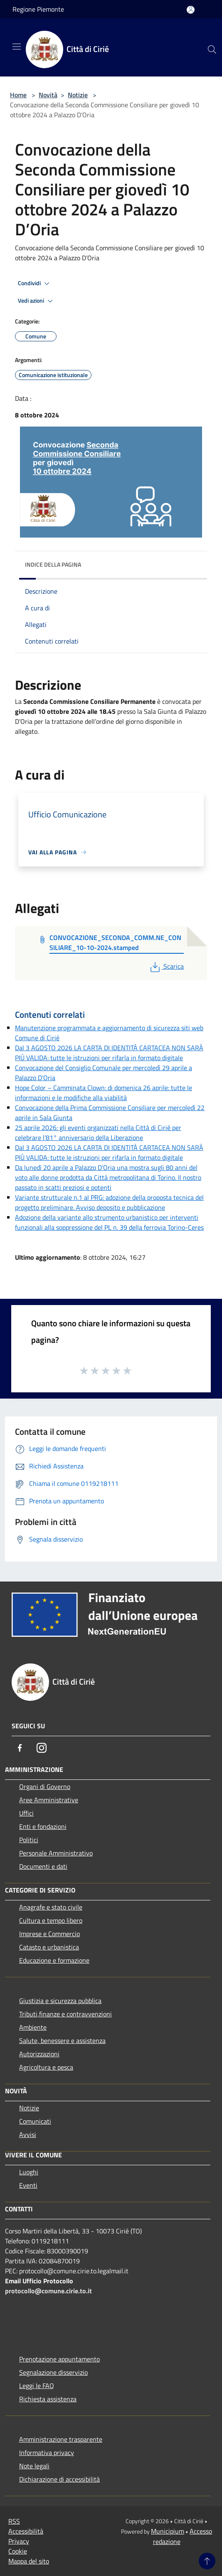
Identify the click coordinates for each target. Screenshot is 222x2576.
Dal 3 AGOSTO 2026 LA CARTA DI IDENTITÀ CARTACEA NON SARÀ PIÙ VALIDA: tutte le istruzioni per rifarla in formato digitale (109, 1053)
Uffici (26, 1813)
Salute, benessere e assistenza (62, 2041)
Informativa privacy (46, 2453)
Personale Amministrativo (56, 1853)
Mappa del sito (28, 2561)
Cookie (17, 2551)
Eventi (28, 2185)
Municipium (167, 2531)
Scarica (166, 966)
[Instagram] (41, 1748)
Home (18, 95)
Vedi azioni (36, 301)
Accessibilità (25, 2531)
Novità (48, 95)
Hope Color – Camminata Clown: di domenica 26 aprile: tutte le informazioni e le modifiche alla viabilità (103, 1093)
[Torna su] (207, 2561)
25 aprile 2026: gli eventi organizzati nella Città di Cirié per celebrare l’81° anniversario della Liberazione (98, 1132)
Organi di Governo (44, 1786)
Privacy (18, 2541)
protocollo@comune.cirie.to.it (48, 2291)
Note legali (34, 2466)
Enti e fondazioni (43, 1826)
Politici (28, 1840)
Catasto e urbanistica (49, 1947)
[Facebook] (20, 1748)
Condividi (35, 284)
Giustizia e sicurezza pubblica (60, 2001)
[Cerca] (212, 49)
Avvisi (27, 2134)
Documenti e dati (43, 1866)
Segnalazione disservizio (53, 2372)
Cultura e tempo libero (50, 1920)
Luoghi (28, 2172)
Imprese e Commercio (49, 1934)
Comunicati (35, 2121)
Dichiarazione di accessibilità (59, 2479)
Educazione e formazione (54, 1960)
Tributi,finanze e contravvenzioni (65, 2014)
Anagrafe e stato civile (50, 1907)
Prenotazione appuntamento (59, 2359)
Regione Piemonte (38, 9)
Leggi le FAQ (36, 2386)
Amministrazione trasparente (60, 2439)
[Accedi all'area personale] (190, 10)
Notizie (78, 95)
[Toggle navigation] (17, 47)
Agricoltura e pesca (46, 2067)
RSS (14, 2521)
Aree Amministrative (48, 1800)
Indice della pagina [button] (53, 564)
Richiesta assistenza (47, 2399)
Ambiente (33, 2027)
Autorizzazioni (39, 2054)
